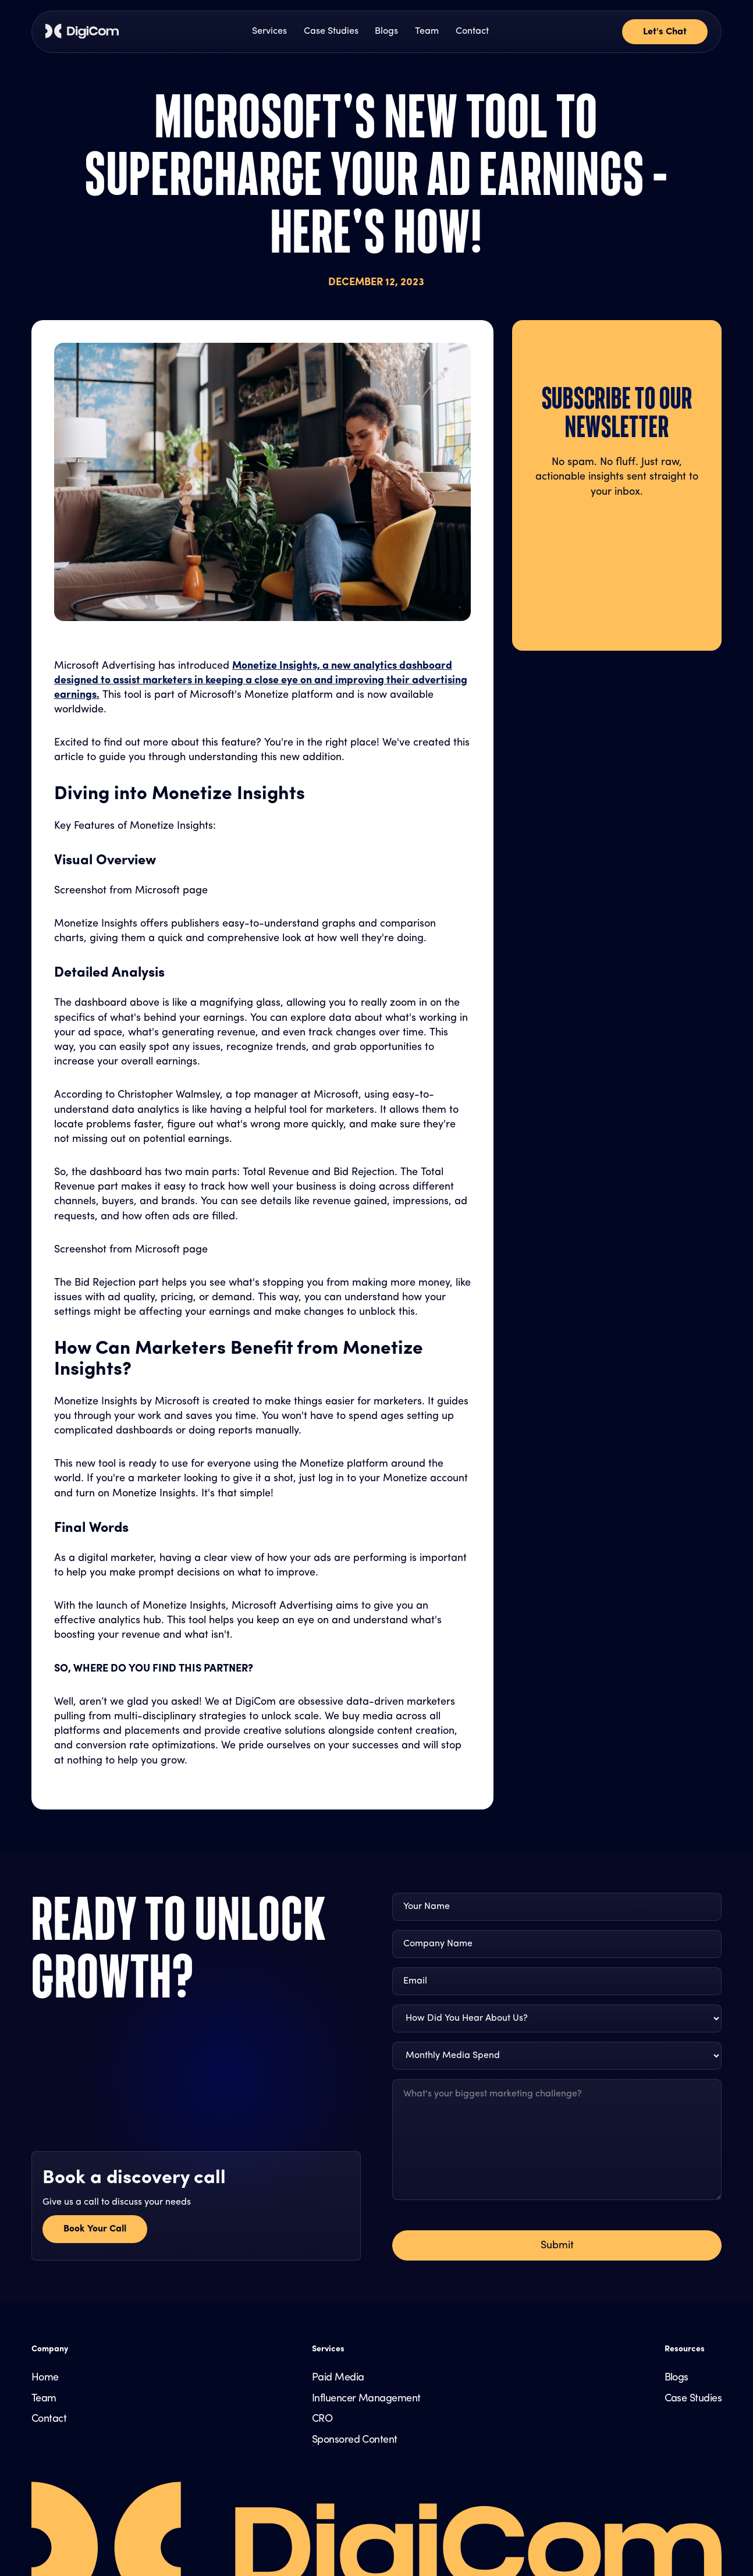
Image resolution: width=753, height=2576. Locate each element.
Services (269, 31)
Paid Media (338, 2378)
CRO (322, 2419)
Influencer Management (366, 2399)
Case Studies (331, 31)
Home (45, 2378)
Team (427, 31)
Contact (472, 31)
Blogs (386, 31)
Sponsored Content (354, 2440)
